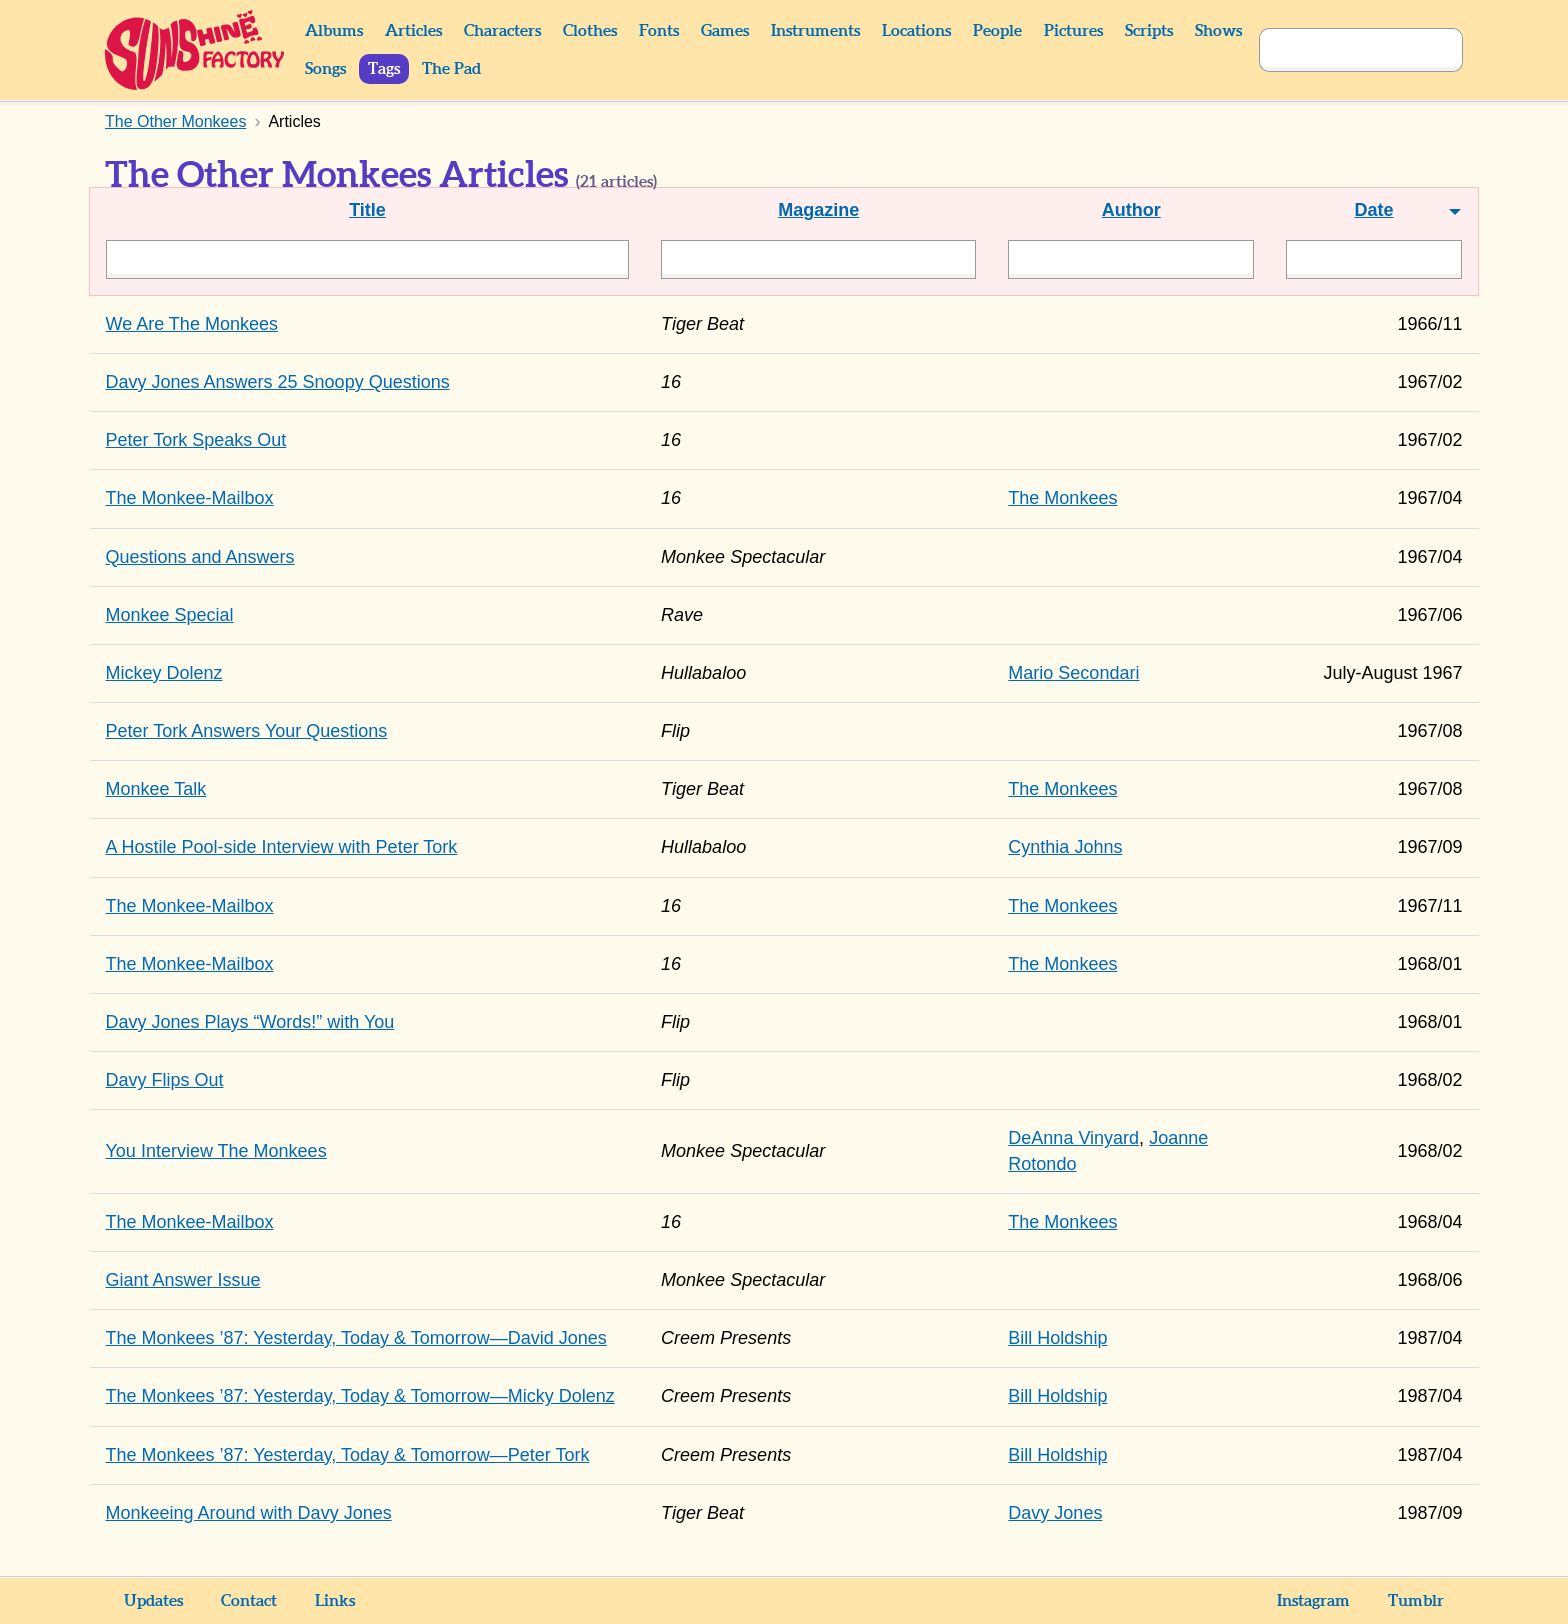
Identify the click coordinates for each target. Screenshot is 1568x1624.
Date (1374, 210)
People (997, 31)
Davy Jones (1055, 1513)
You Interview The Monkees (216, 1151)
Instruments (815, 31)
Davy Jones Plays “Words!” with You (250, 1022)
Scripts (1149, 31)
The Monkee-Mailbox (190, 498)
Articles (413, 31)
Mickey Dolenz (164, 673)
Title (367, 210)
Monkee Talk (156, 789)
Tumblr (1416, 1601)
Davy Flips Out (165, 1080)
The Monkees (1062, 498)
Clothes (590, 31)
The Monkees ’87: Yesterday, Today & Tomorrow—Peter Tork (348, 1455)
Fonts (659, 31)
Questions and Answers (200, 557)
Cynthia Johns (1065, 847)
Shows (1218, 31)
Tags (384, 69)
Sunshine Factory (195, 50)
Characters (502, 31)
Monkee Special (170, 615)
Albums (334, 31)
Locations (916, 31)
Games (725, 31)
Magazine (818, 210)
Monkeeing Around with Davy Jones (249, 1513)
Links (335, 1601)
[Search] (1339, 50)
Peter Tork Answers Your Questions (247, 731)
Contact (249, 1601)
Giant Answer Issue (183, 1280)
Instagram (1313, 1601)
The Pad (451, 69)
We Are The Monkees (192, 324)
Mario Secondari (1073, 673)
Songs (325, 69)
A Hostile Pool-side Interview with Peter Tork (282, 847)
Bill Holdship (1057, 1338)
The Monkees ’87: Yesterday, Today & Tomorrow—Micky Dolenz (360, 1396)
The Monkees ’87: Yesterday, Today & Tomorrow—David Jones (356, 1338)
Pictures (1073, 31)
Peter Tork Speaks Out (196, 440)
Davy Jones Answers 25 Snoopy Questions (278, 382)
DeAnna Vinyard (1073, 1138)
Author (1131, 210)
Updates (153, 1601)
